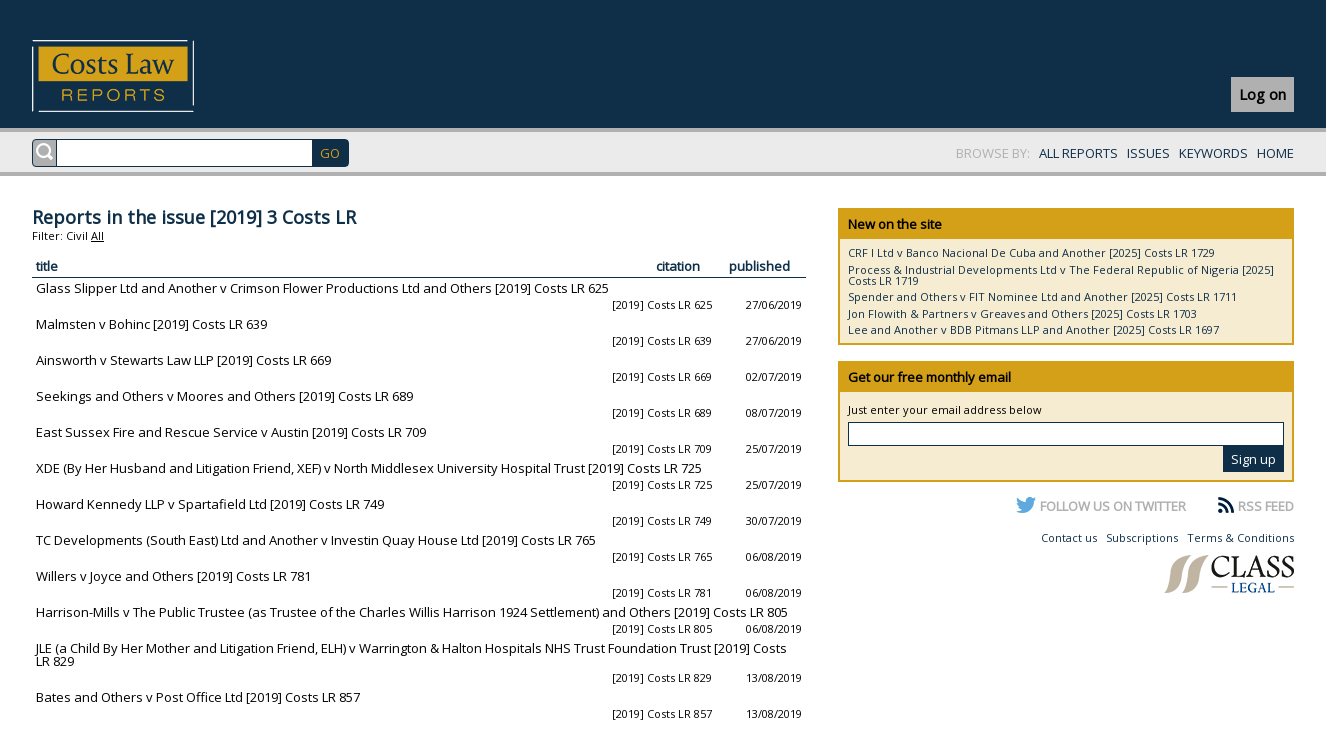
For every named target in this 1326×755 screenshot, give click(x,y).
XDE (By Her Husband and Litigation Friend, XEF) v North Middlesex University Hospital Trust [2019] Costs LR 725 (369, 468)
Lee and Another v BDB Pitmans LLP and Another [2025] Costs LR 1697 (1033, 329)
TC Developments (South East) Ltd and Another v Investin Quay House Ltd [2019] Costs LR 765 (316, 540)
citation (678, 266)
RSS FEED (1266, 506)
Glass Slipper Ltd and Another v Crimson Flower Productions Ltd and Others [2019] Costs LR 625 (322, 288)
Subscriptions (1142, 537)
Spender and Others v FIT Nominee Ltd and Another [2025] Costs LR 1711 (1042, 296)
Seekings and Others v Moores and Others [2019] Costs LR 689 (224, 396)
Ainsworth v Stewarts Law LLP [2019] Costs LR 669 (183, 360)
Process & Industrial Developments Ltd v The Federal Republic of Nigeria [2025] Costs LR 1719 (1061, 275)
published (759, 266)
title (47, 266)
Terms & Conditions (1240, 537)
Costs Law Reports (136, 76)
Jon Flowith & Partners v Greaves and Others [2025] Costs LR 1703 (1022, 313)
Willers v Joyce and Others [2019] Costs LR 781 (173, 576)
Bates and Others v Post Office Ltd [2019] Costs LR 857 (198, 697)
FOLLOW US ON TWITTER (1113, 506)
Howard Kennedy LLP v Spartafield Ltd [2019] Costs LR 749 (210, 504)
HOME (1275, 153)
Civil (77, 235)
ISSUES (1148, 153)
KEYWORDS (1213, 153)
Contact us (1069, 537)
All (97, 235)
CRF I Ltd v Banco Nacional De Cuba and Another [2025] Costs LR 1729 (1031, 252)
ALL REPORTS (1078, 153)
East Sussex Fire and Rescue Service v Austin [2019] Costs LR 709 (231, 432)
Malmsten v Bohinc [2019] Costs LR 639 (151, 324)
